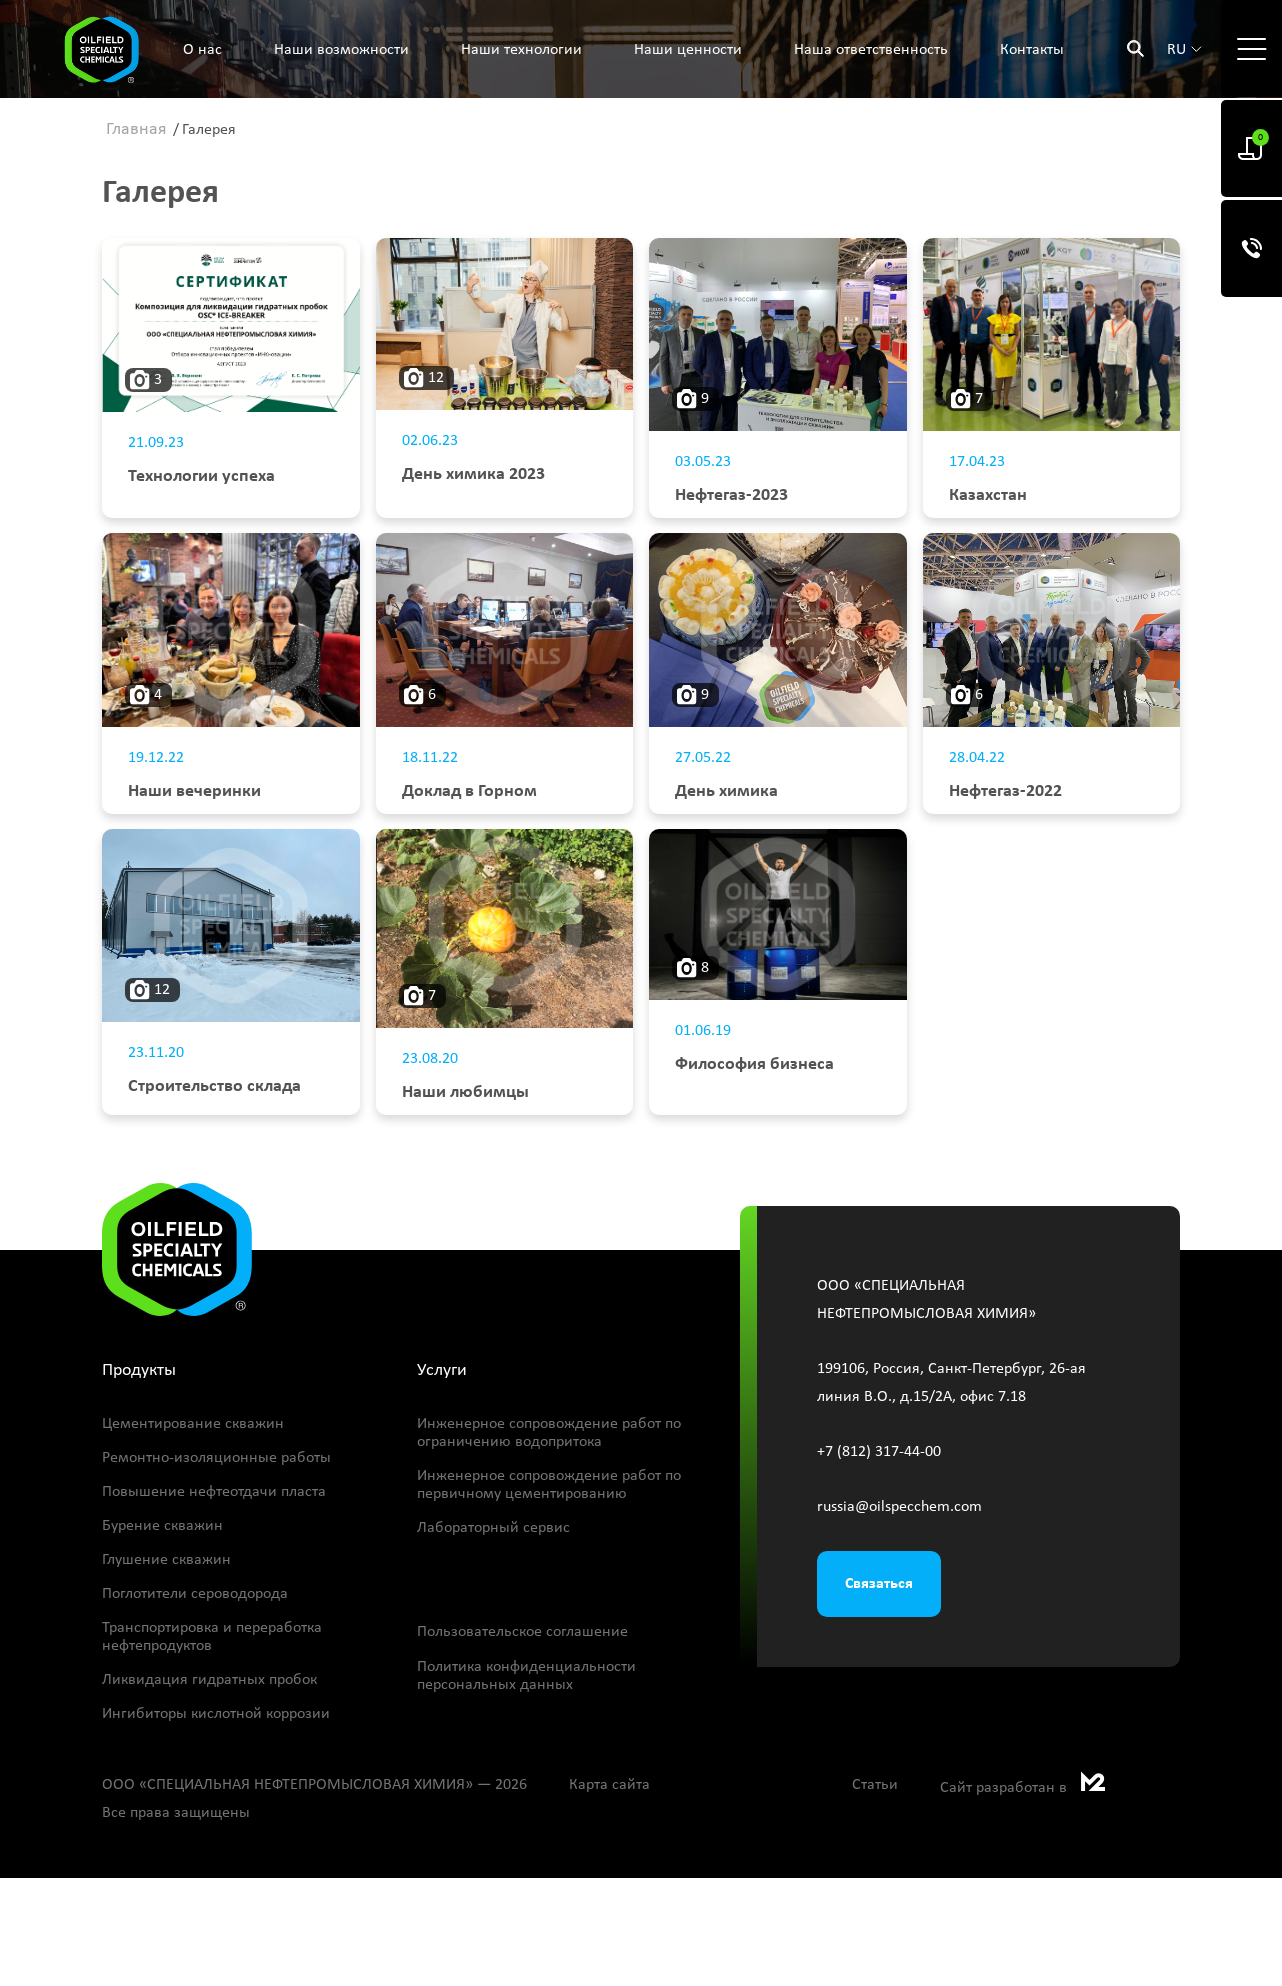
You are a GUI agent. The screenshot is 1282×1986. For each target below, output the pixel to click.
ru (1176, 50)
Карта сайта (609, 1785)
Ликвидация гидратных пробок (209, 1680)
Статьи (875, 1785)
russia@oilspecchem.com (899, 1507)
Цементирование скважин (193, 1424)
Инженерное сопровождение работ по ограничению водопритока (549, 1433)
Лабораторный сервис (493, 1528)
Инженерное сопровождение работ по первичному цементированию (549, 1485)
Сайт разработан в (1022, 1788)
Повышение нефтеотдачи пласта (214, 1492)
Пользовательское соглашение (522, 1632)
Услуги (442, 1371)
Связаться (879, 1584)
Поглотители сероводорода (195, 1594)
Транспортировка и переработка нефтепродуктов (212, 1637)
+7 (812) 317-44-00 (879, 1452)
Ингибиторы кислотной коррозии (216, 1714)
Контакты (1032, 50)
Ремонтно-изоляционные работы (216, 1458)
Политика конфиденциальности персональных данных (526, 1676)
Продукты (139, 1371)
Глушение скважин (166, 1560)
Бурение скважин (162, 1526)
